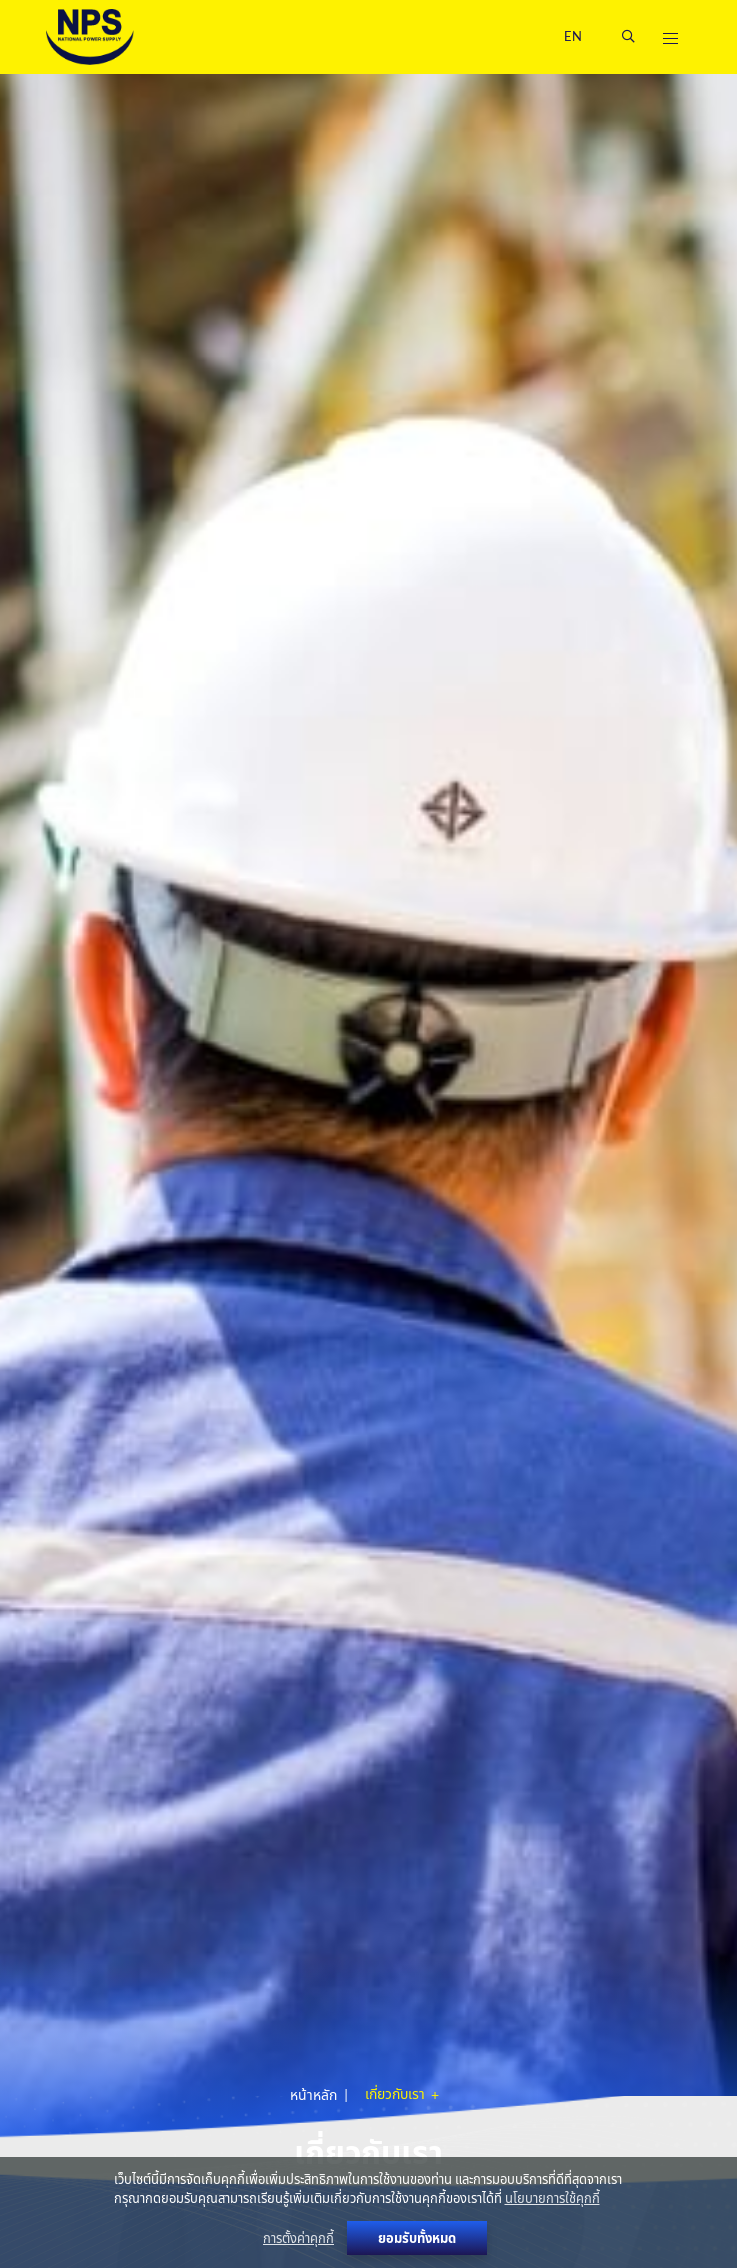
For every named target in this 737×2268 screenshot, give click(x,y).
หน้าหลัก (313, 2094)
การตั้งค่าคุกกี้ (298, 2238)
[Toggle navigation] (669, 37)
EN (573, 36)
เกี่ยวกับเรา (396, 2094)
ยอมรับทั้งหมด (417, 2238)
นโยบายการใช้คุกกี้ (552, 2198)
